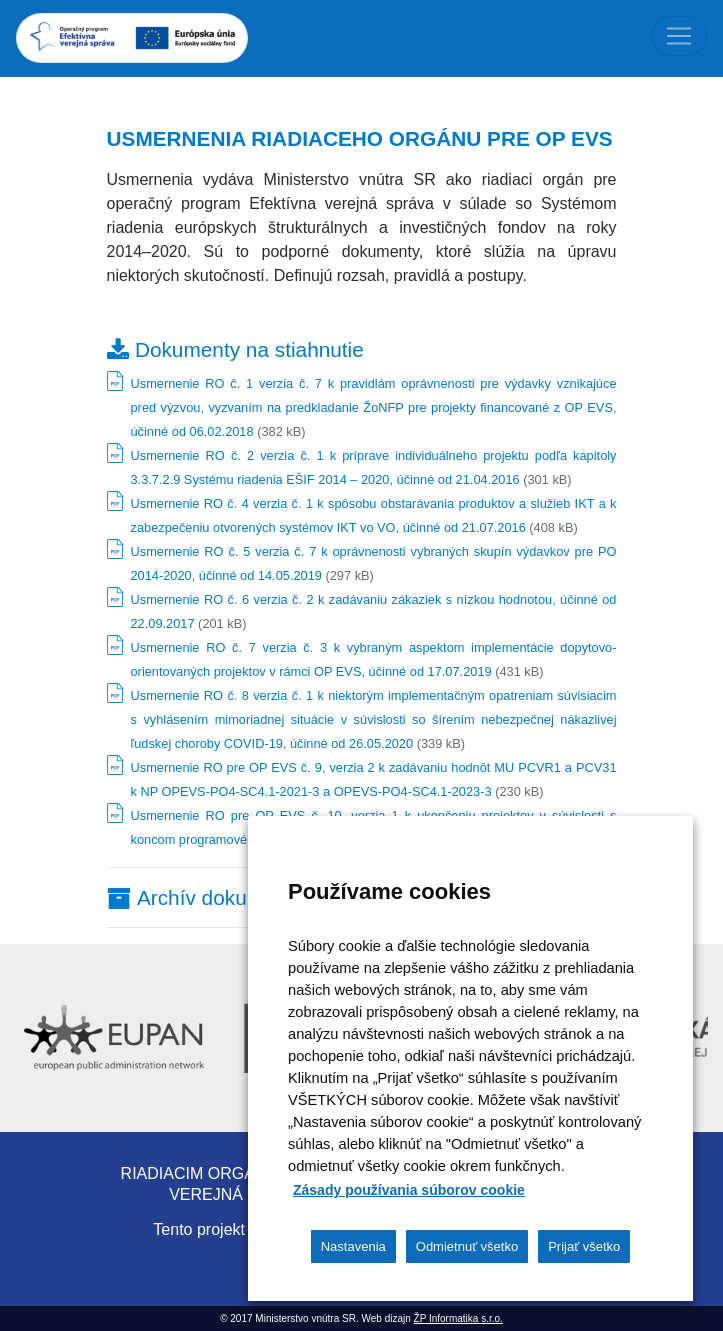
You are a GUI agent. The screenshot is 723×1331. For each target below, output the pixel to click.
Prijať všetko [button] (584, 1246)
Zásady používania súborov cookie (409, 1190)
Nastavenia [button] (353, 1246)
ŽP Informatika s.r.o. (458, 1318)
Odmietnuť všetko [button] (467, 1246)
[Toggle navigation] (679, 36)
